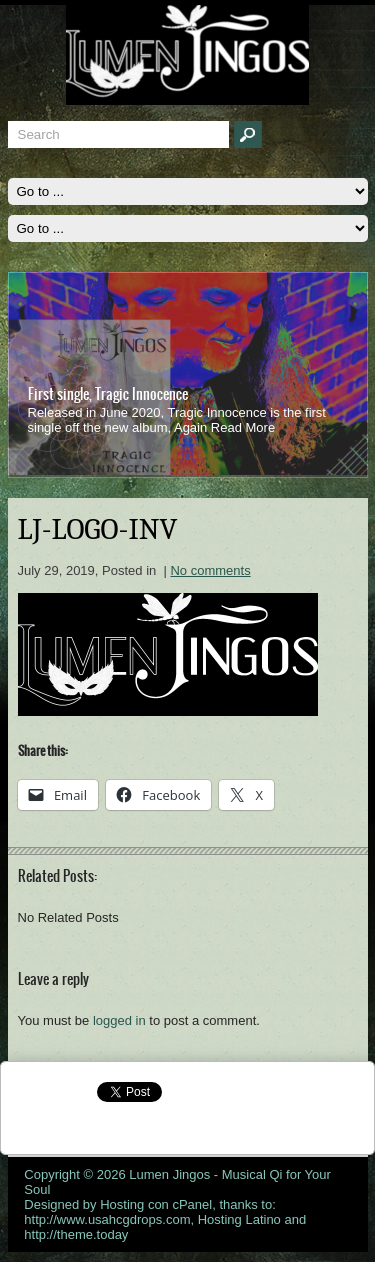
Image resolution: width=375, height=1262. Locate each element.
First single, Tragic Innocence (108, 394)
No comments (210, 570)
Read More (243, 427)
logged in (119, 1020)
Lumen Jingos (169, 1174)
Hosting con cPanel (156, 1204)
